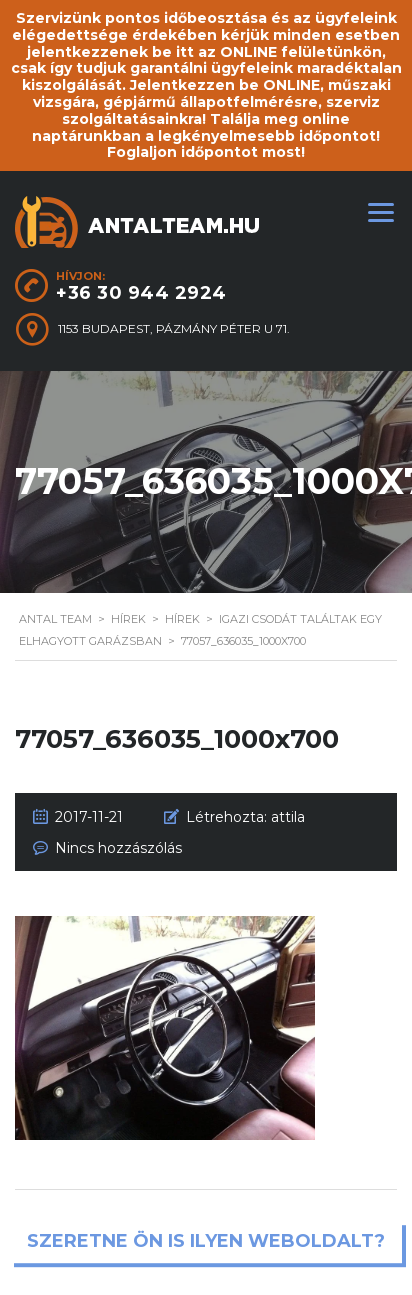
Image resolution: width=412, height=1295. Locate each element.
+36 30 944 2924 (141, 293)
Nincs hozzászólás (118, 848)
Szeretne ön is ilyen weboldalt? (206, 1242)
